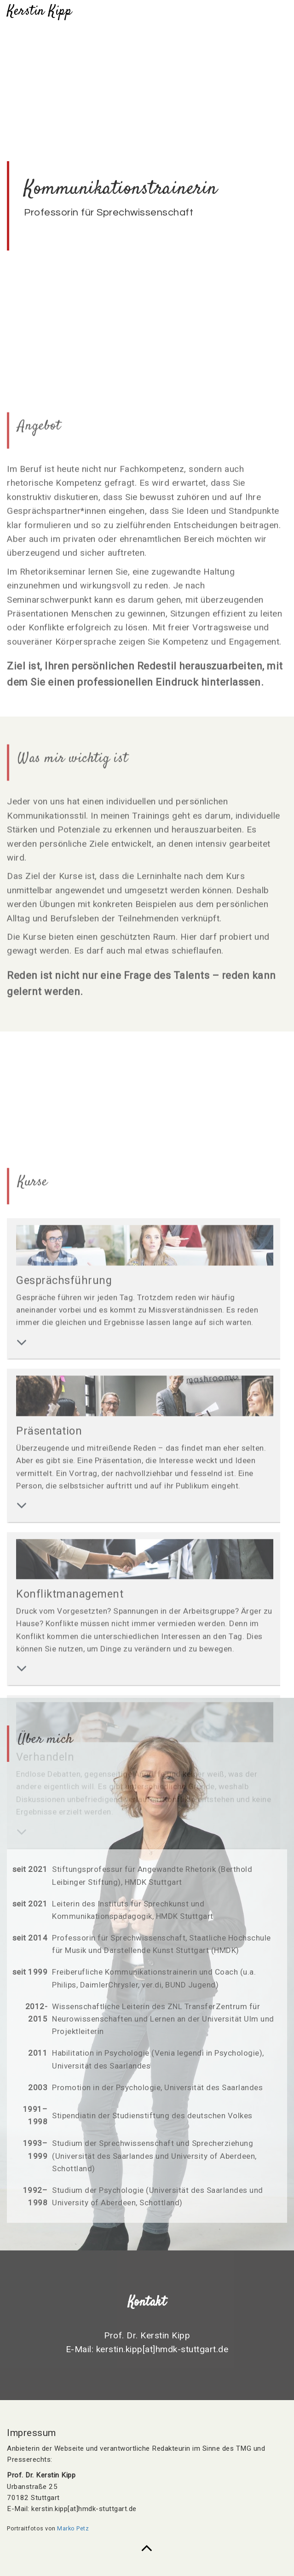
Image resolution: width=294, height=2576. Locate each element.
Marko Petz (73, 2528)
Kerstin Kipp (39, 11)
